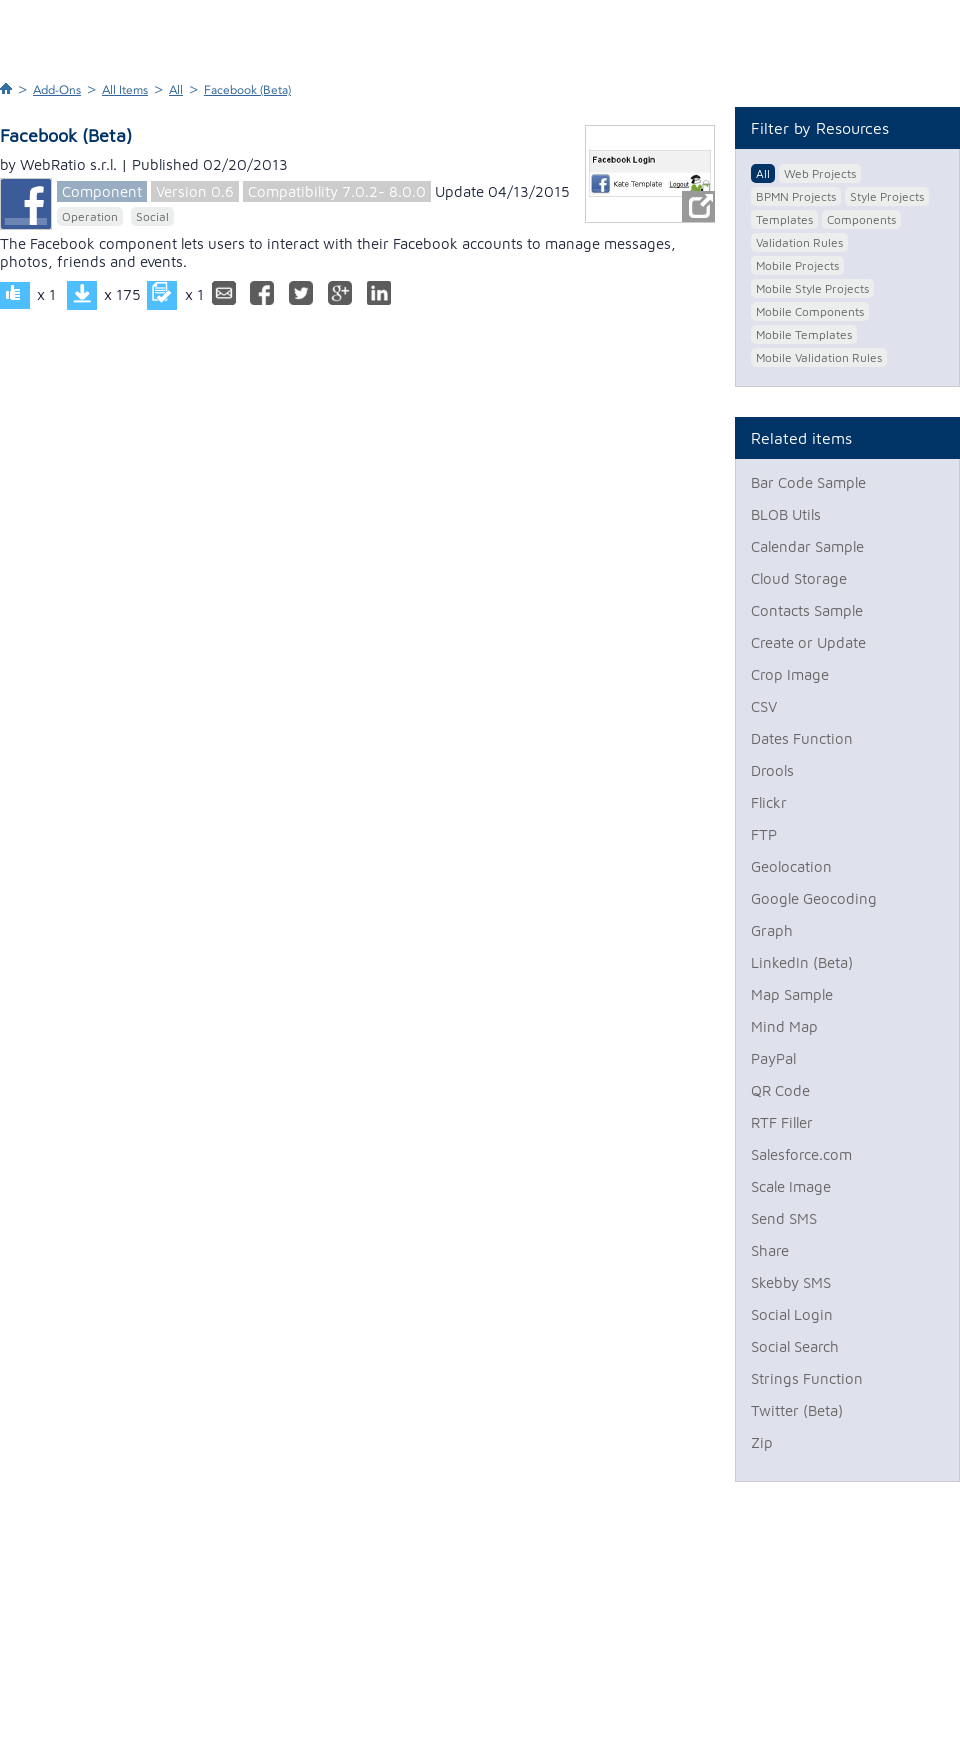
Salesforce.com (801, 1154)
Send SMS (784, 1218)
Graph (772, 930)
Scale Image (791, 1186)
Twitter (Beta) (797, 1410)
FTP (764, 834)
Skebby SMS (791, 1282)
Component (102, 191)
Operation (90, 216)
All (176, 90)
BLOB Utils (786, 514)
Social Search (795, 1346)
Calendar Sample (807, 546)
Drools (772, 770)
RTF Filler (782, 1122)
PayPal (773, 1058)
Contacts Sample (807, 610)
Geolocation (791, 866)
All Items (125, 90)
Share (770, 1250)
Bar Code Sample (808, 482)
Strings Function (807, 1378)
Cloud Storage (799, 578)
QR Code (780, 1090)
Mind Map (784, 1026)
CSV (764, 706)
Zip (762, 1442)
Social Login (792, 1314)
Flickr (769, 802)
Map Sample (792, 994)
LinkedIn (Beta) (802, 962)
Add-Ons (57, 90)
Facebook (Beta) (247, 90)
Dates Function (802, 738)
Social (152, 216)
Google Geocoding (814, 898)
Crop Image (790, 674)
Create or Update (808, 642)
